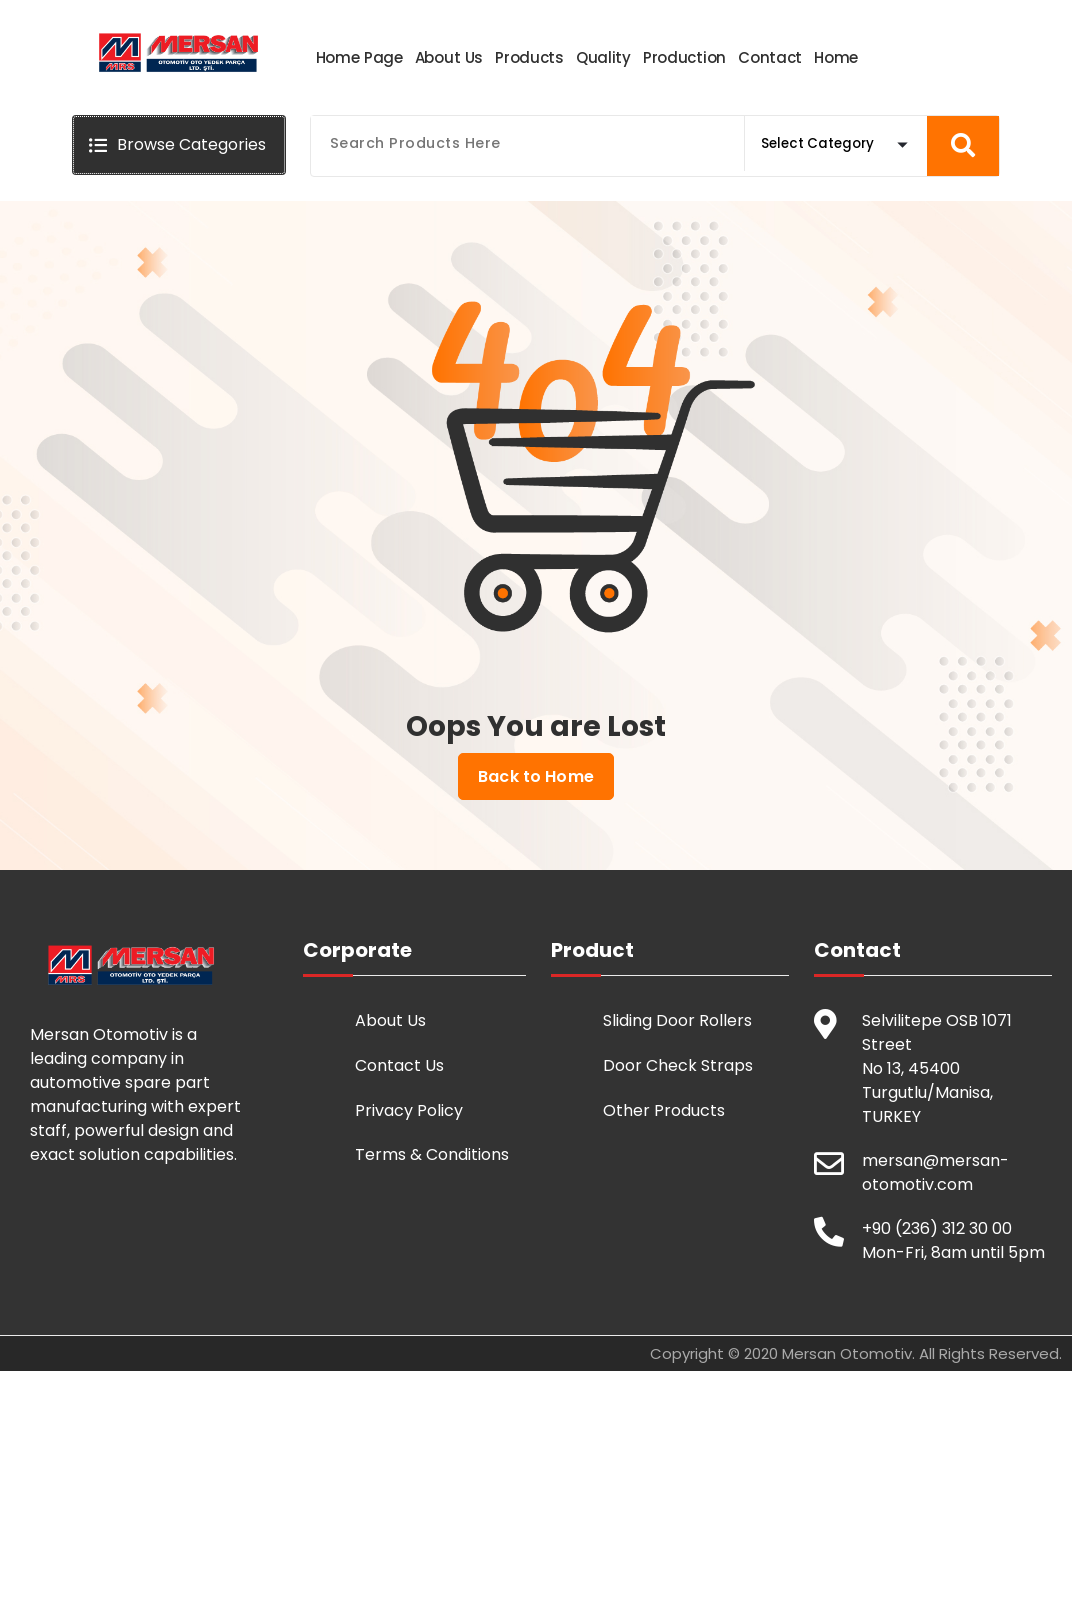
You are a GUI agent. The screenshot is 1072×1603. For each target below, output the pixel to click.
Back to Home (536, 776)
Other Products (664, 1109)
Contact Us (399, 1064)
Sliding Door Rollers (677, 1019)
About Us (390, 1019)
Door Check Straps (678, 1064)
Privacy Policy (409, 1109)
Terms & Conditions (432, 1153)
